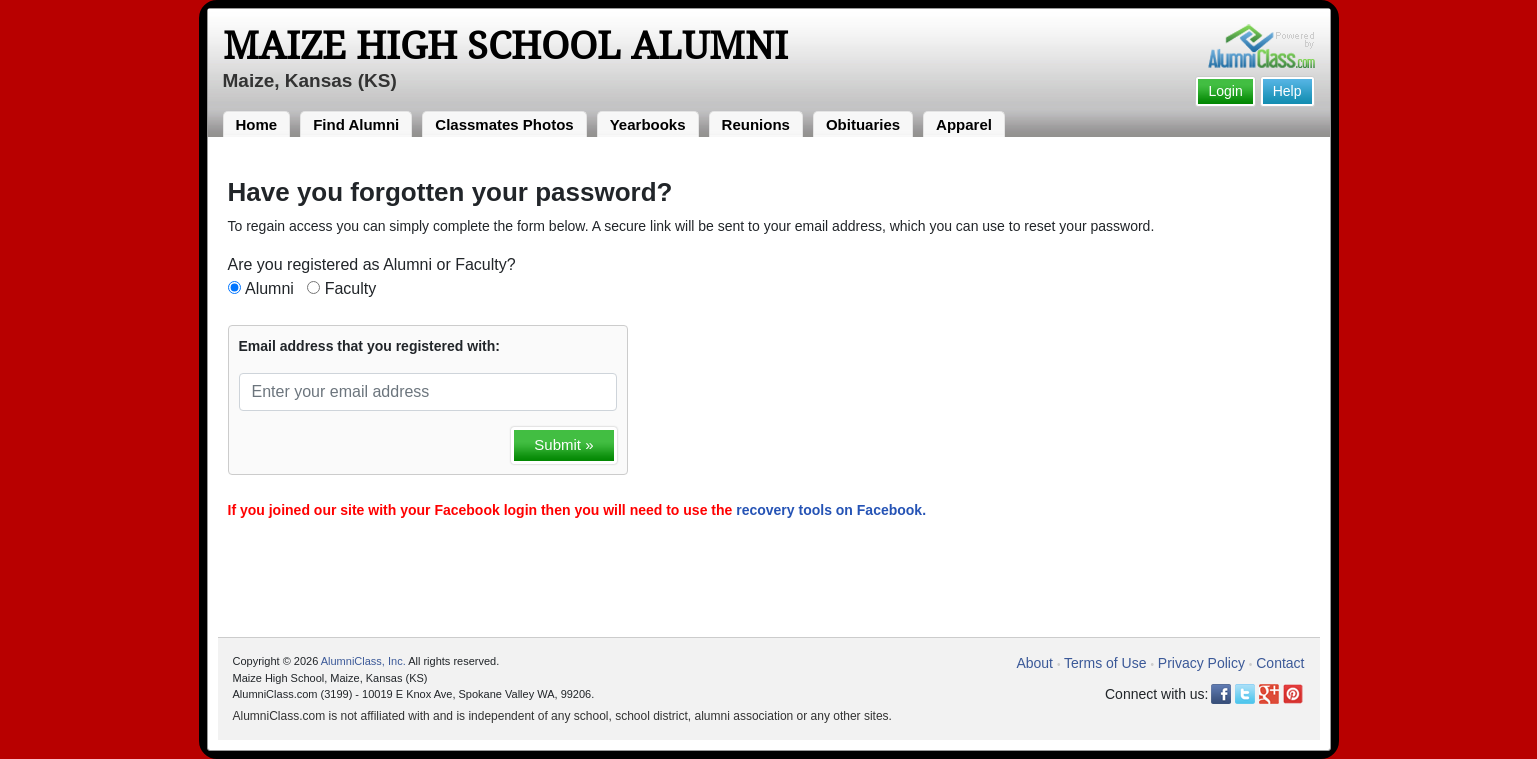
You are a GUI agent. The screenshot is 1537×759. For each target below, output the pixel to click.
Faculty (351, 288)
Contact (1280, 663)
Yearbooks (648, 124)
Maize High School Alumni (505, 46)
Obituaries (863, 124)
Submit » (563, 444)
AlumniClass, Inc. (363, 661)
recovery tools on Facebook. (831, 510)
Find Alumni (356, 124)
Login (1225, 91)
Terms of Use (1105, 663)
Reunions (756, 124)
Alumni (269, 288)
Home (257, 124)
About (1034, 663)
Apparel (964, 124)
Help (1287, 91)
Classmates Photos (504, 124)
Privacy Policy (1201, 663)
